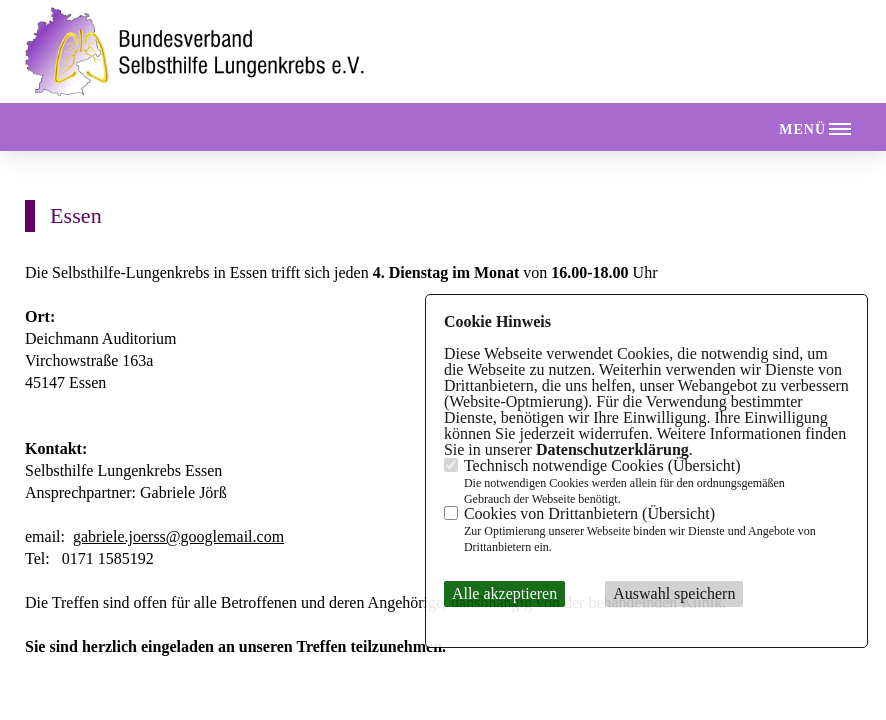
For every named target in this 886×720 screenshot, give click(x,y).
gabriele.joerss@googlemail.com (178, 536)
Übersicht (704, 465)
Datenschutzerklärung (612, 449)
